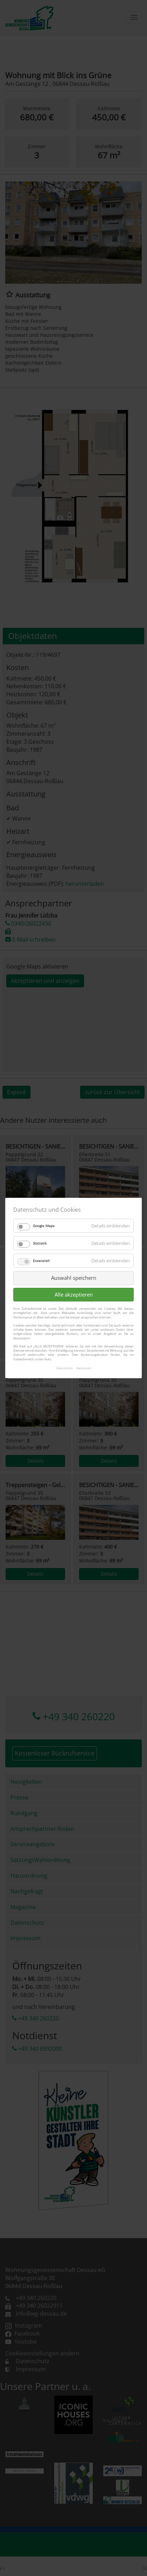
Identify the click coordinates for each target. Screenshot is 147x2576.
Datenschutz (64, 1368)
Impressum (83, 1368)
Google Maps (44, 1225)
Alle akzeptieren (74, 1294)
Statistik (40, 1243)
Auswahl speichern (73, 1277)
